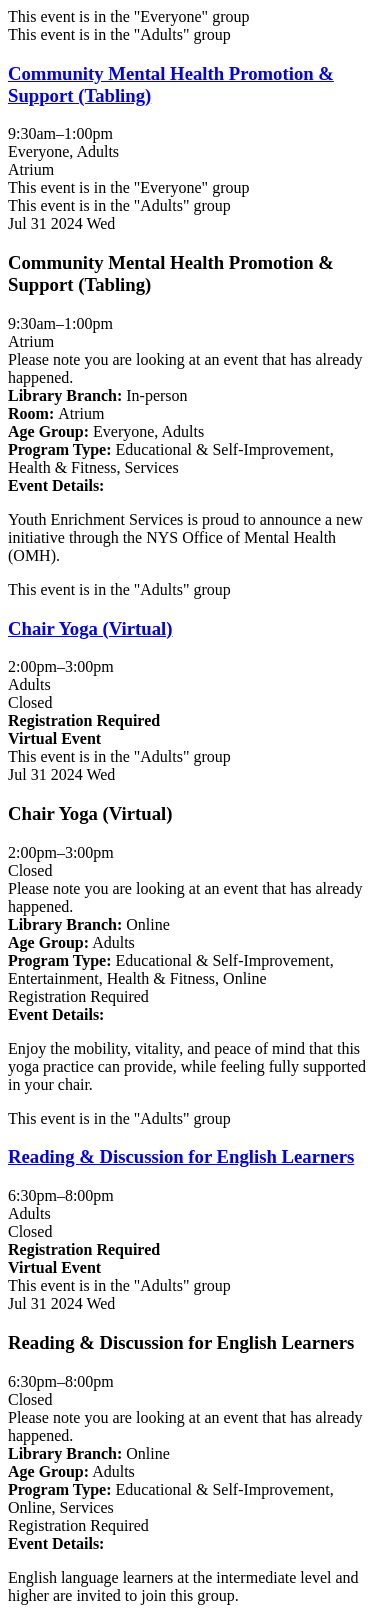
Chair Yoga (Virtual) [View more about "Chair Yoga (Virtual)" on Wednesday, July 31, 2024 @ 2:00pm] (90, 628)
